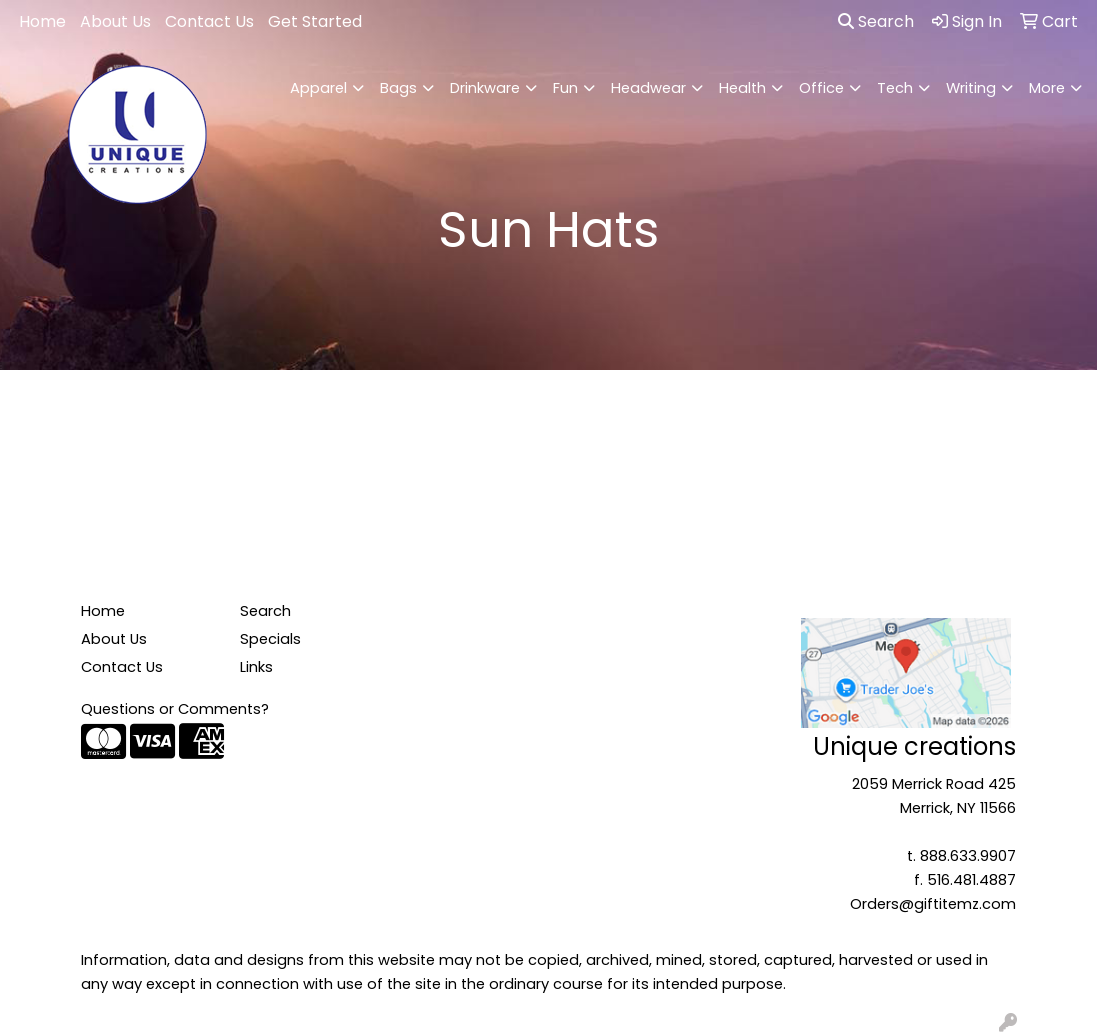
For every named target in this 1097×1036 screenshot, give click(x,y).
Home (42, 21)
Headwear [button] (648, 88)
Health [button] (742, 88)
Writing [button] (971, 88)
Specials (270, 639)
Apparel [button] (318, 88)
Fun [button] (565, 88)
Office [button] (821, 88)
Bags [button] (398, 88)
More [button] (1047, 88)
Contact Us (209, 21)
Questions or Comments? (175, 709)
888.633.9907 (968, 856)
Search (876, 21)
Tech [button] (895, 88)
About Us (115, 21)
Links (256, 667)
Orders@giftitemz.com (933, 904)
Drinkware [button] (485, 88)
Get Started (315, 21)
